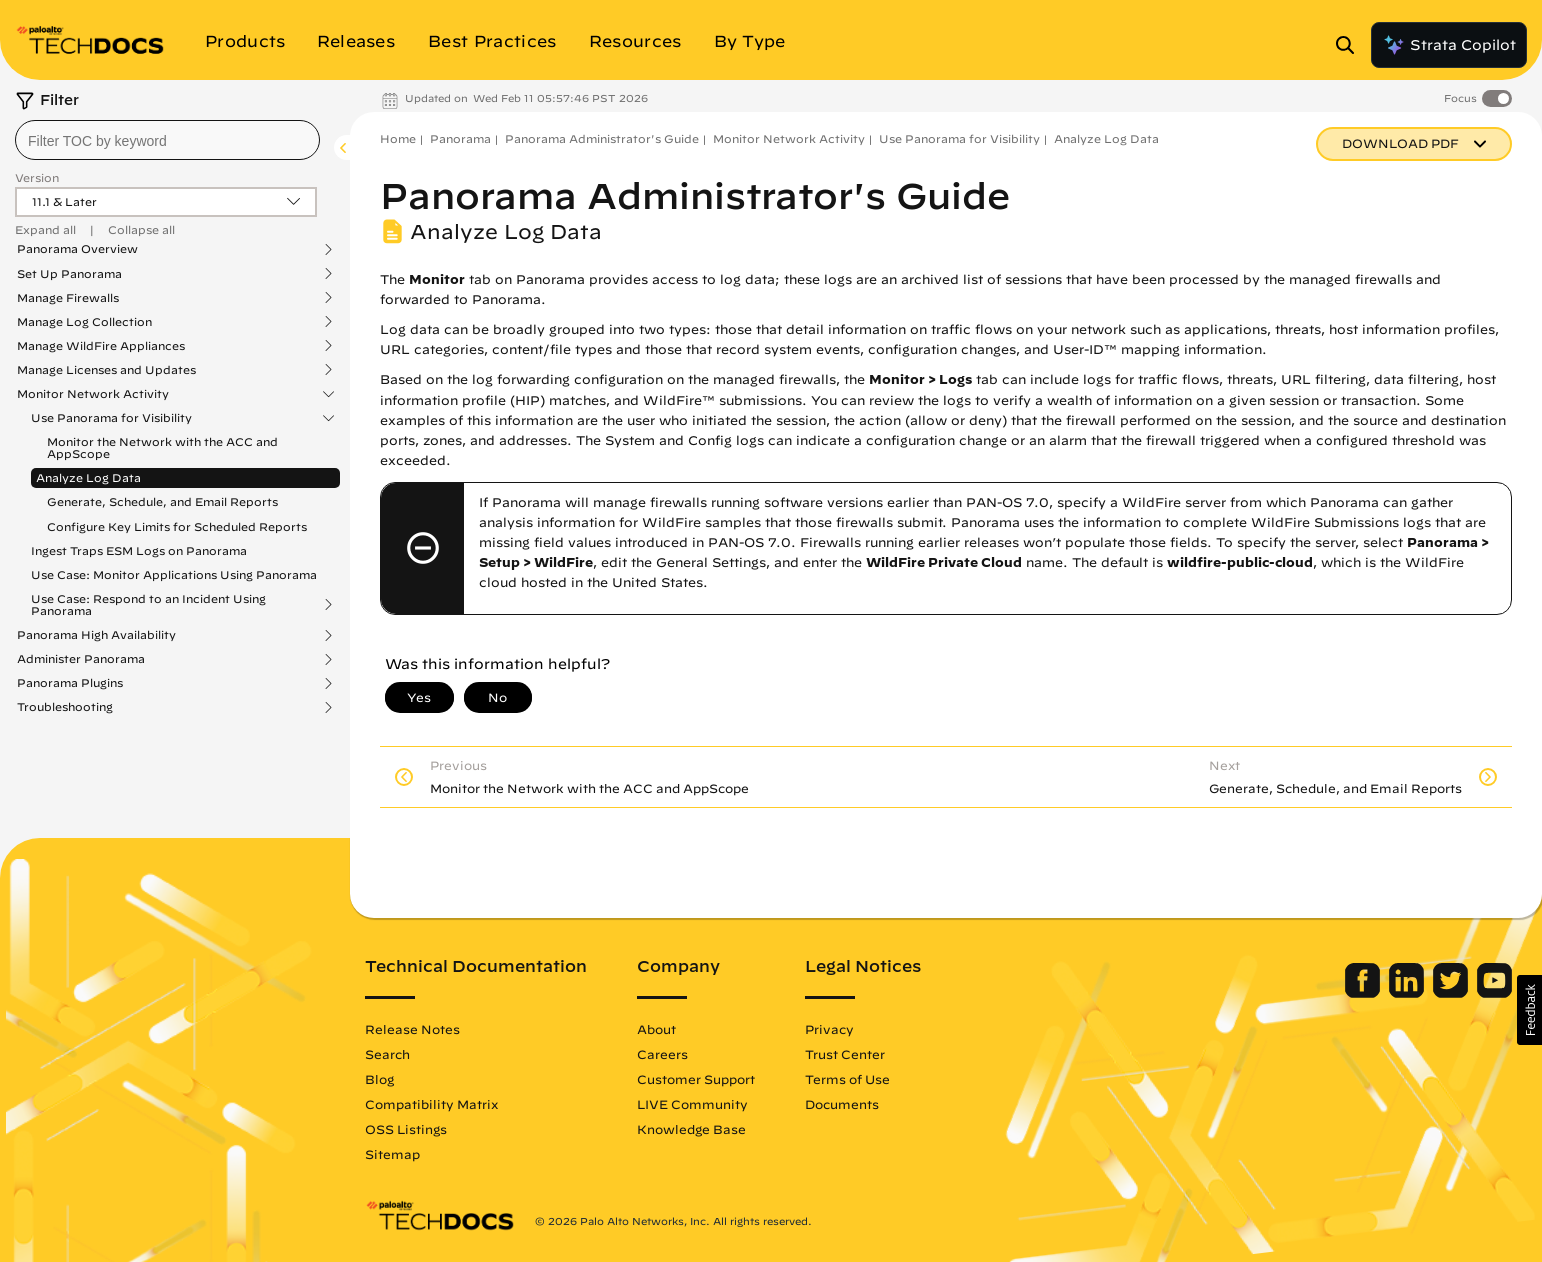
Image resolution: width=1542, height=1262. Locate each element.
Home (398, 138)
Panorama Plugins (70, 683)
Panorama (460, 138)
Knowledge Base (691, 1129)
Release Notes (412, 1029)
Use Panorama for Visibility (111, 418)
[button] (1529, 1010)
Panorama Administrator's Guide (602, 138)
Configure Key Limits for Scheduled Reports (177, 526)
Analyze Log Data (88, 477)
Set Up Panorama (69, 274)
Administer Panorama (81, 659)
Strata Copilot (1449, 45)
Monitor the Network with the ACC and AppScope (162, 447)
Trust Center (845, 1054)
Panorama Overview (77, 249)
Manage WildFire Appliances (101, 346)
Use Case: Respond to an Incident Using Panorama (148, 605)
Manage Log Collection (84, 322)
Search (387, 1054)
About (656, 1029)
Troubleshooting (65, 707)
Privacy (829, 1029)
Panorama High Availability (96, 635)
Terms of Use (847, 1079)
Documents (842, 1104)
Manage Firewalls (68, 298)
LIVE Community (692, 1104)
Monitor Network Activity (93, 394)
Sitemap (392, 1154)
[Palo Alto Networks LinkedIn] (1408, 993)
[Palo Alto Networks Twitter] (1452, 993)
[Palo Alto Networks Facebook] (1364, 993)
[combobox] (167, 140)
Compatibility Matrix (431, 1104)
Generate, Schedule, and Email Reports (162, 501)
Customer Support (696, 1079)
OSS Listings (406, 1129)
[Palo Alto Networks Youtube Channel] (1494, 993)
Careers (662, 1054)
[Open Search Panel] (1351, 45)
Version (37, 177)
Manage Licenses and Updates (106, 370)
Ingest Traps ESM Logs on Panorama (139, 550)
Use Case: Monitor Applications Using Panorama (174, 574)
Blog (379, 1079)
